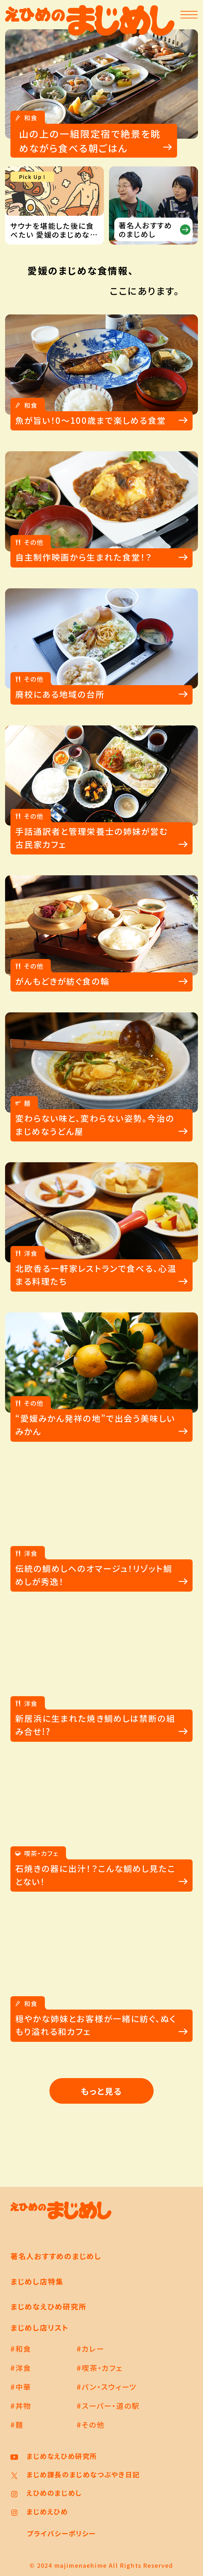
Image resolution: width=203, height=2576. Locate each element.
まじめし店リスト (39, 2327)
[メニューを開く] (189, 15)
